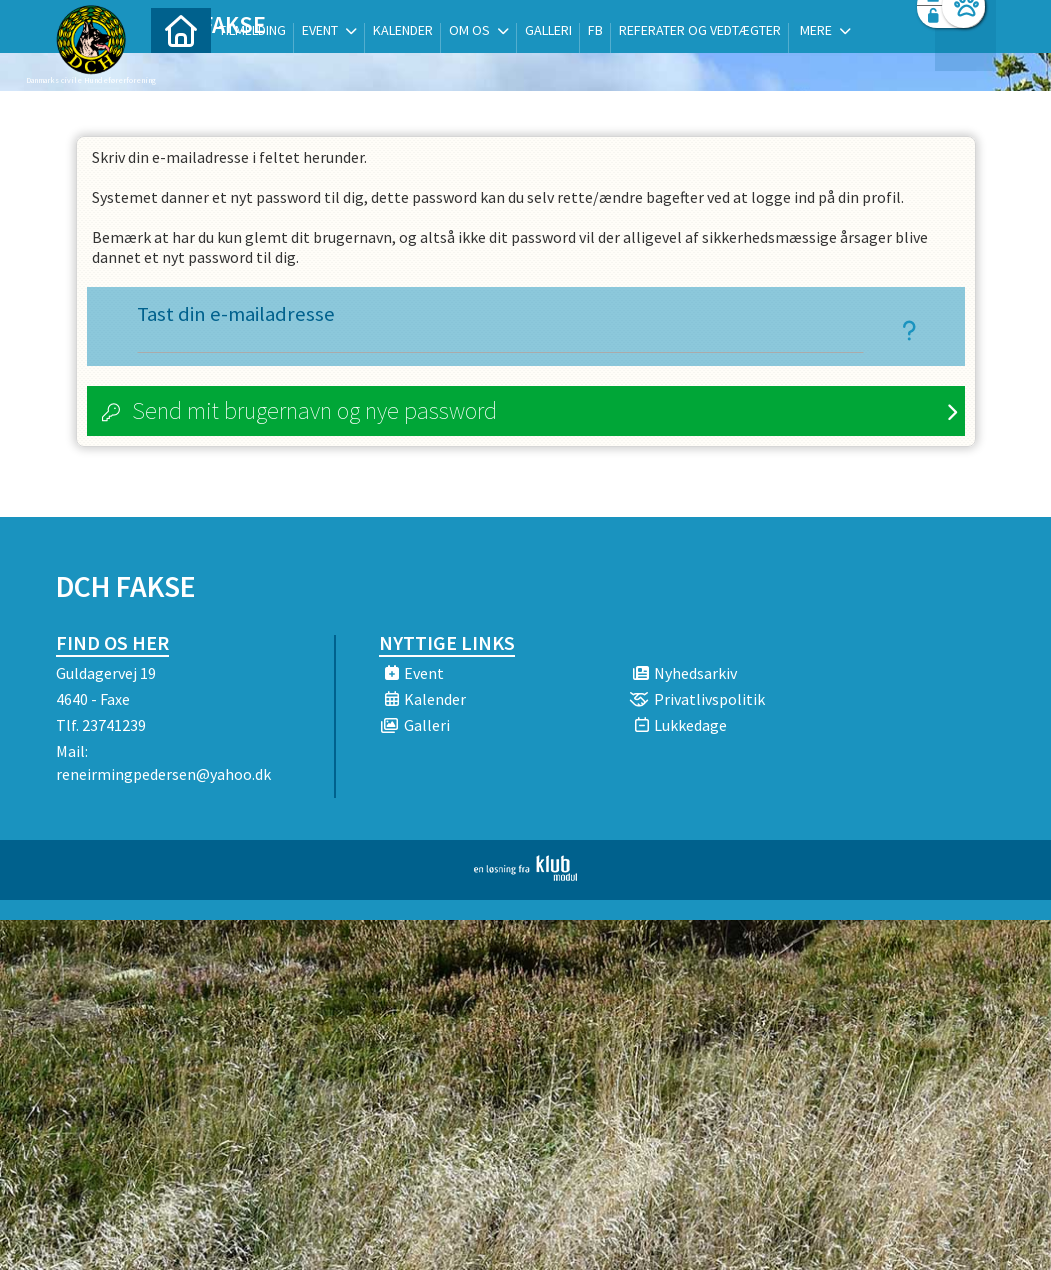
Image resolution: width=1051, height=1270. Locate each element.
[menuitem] (181, 67)
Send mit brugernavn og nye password (314, 410)
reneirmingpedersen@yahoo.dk (163, 774)
